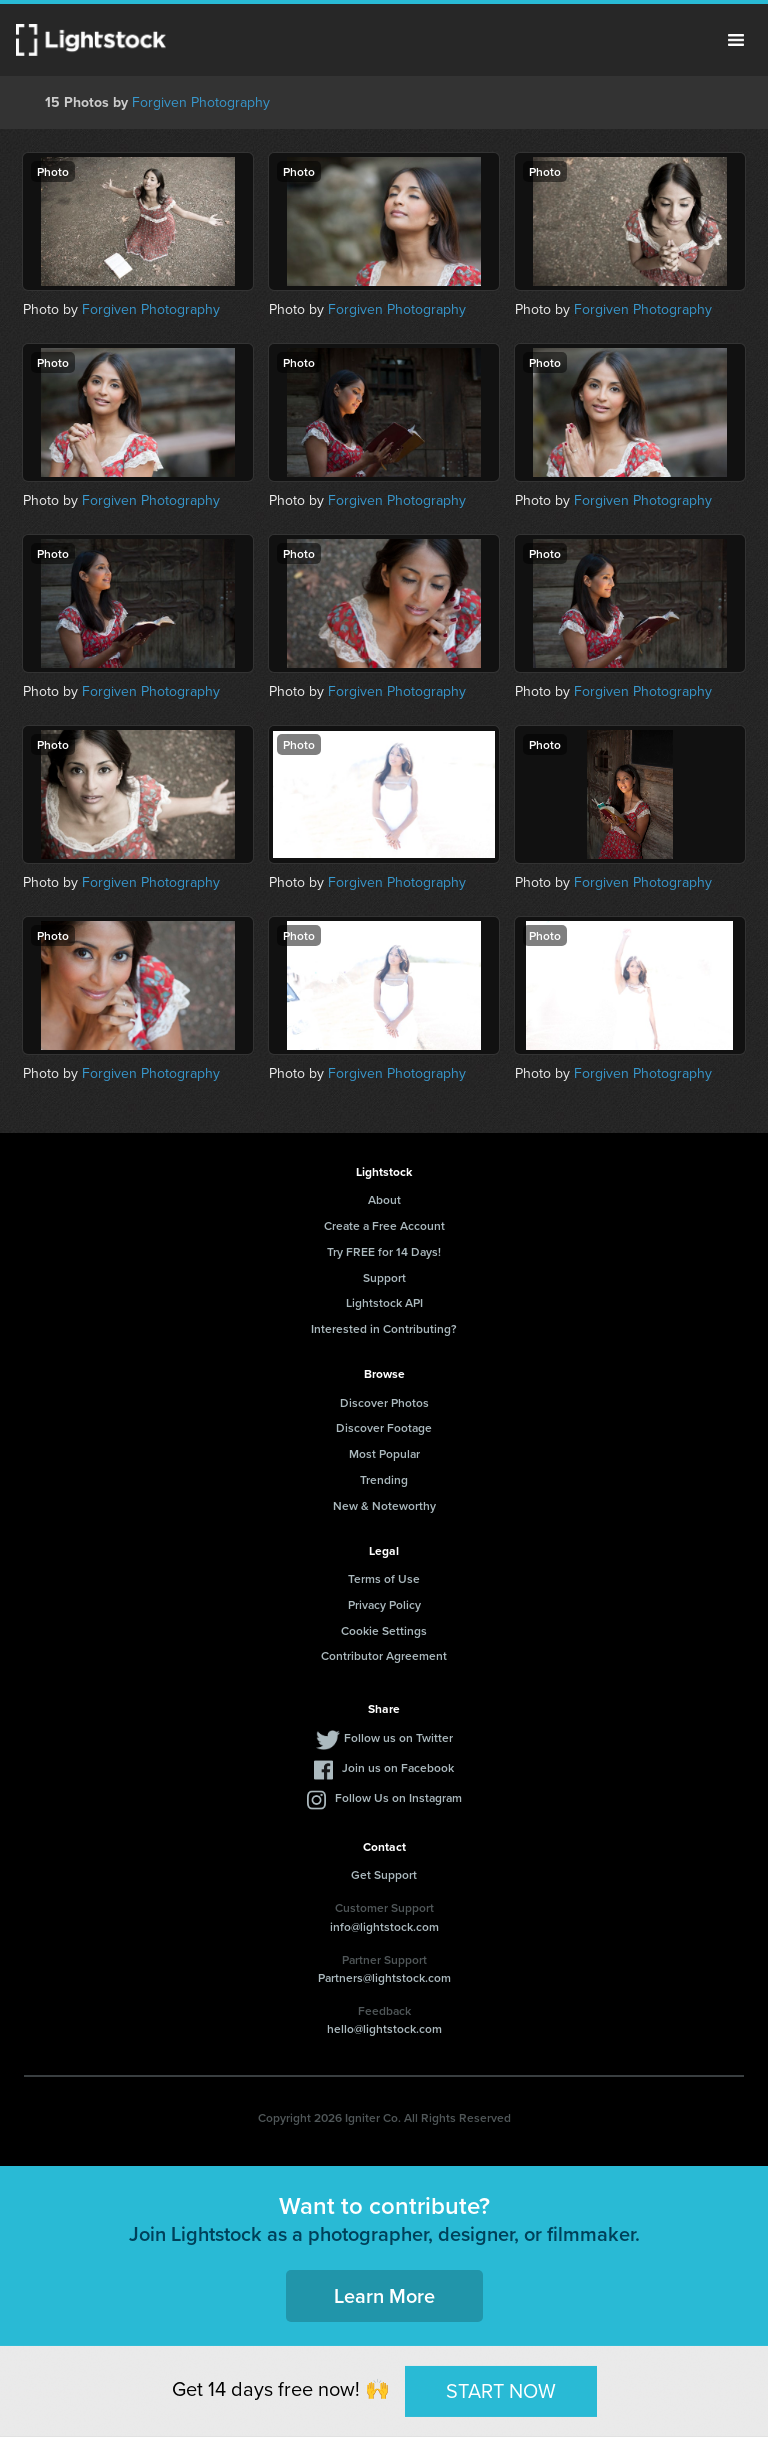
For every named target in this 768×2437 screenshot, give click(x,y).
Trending (384, 1479)
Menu (736, 40)
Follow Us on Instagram (398, 1797)
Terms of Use (384, 1578)
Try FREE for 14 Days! (384, 1251)
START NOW (501, 2391)
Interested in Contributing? (384, 1328)
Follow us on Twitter (398, 1737)
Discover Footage (384, 1427)
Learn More (384, 2295)
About (384, 1199)
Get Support (384, 1874)
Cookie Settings (384, 1630)
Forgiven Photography (201, 102)
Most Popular (384, 1453)
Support (384, 1277)
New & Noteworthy (384, 1505)
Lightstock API (384, 1302)
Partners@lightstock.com (384, 1977)
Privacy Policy (384, 1604)
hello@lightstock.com (384, 2028)
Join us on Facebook (398, 1767)
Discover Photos (384, 1402)
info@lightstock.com (384, 1926)
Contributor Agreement (384, 1655)
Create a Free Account (384, 1225)
